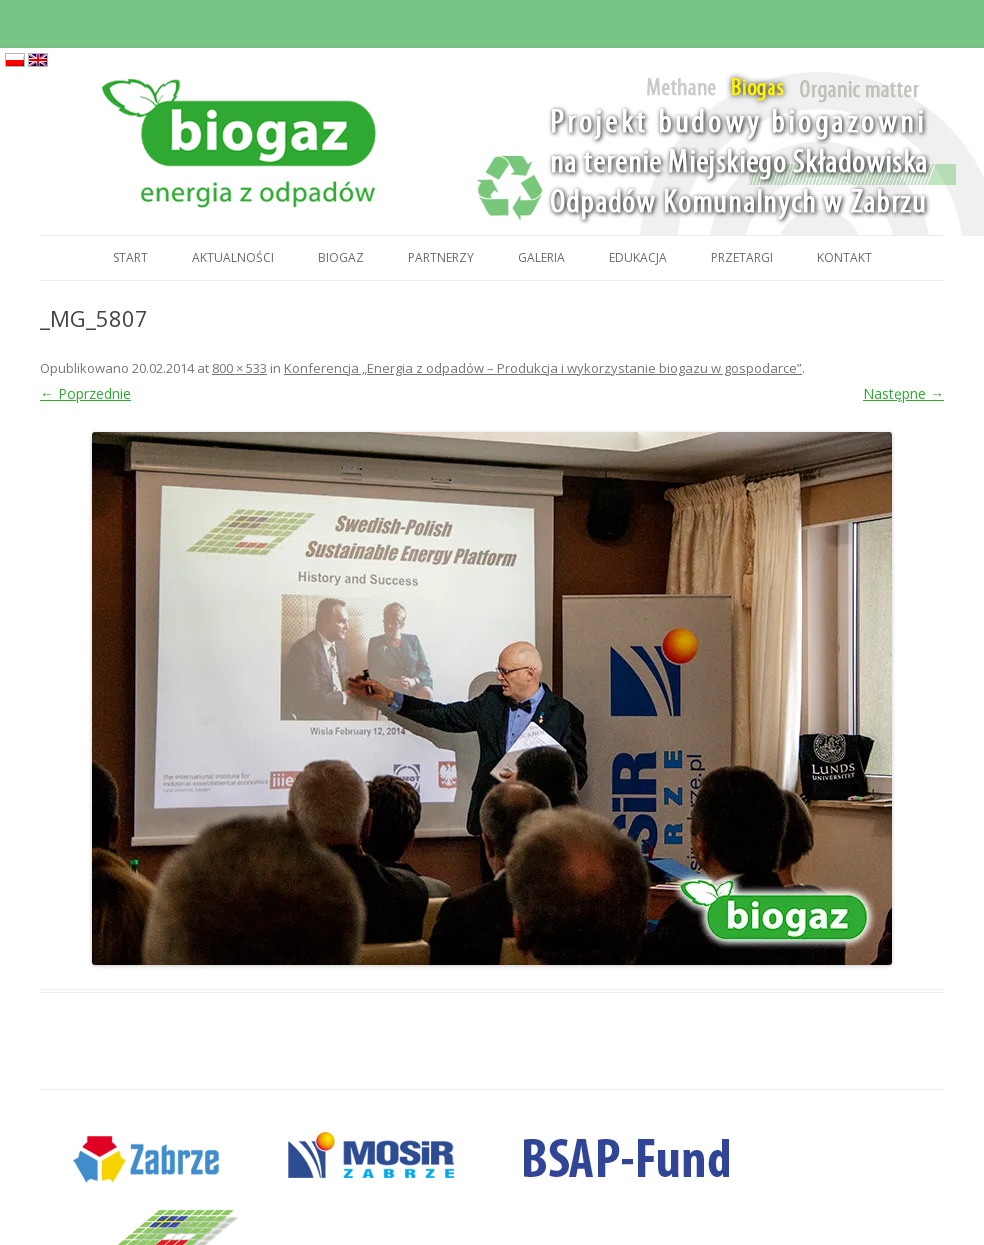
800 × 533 (239, 368)
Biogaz (341, 257)
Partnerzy (441, 257)
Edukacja (638, 257)
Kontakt (844, 257)
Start (130, 257)
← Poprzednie (85, 393)
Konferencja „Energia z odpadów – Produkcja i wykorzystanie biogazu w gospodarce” (543, 368)
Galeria (541, 257)
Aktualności (233, 257)
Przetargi (742, 257)
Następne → (903, 393)
